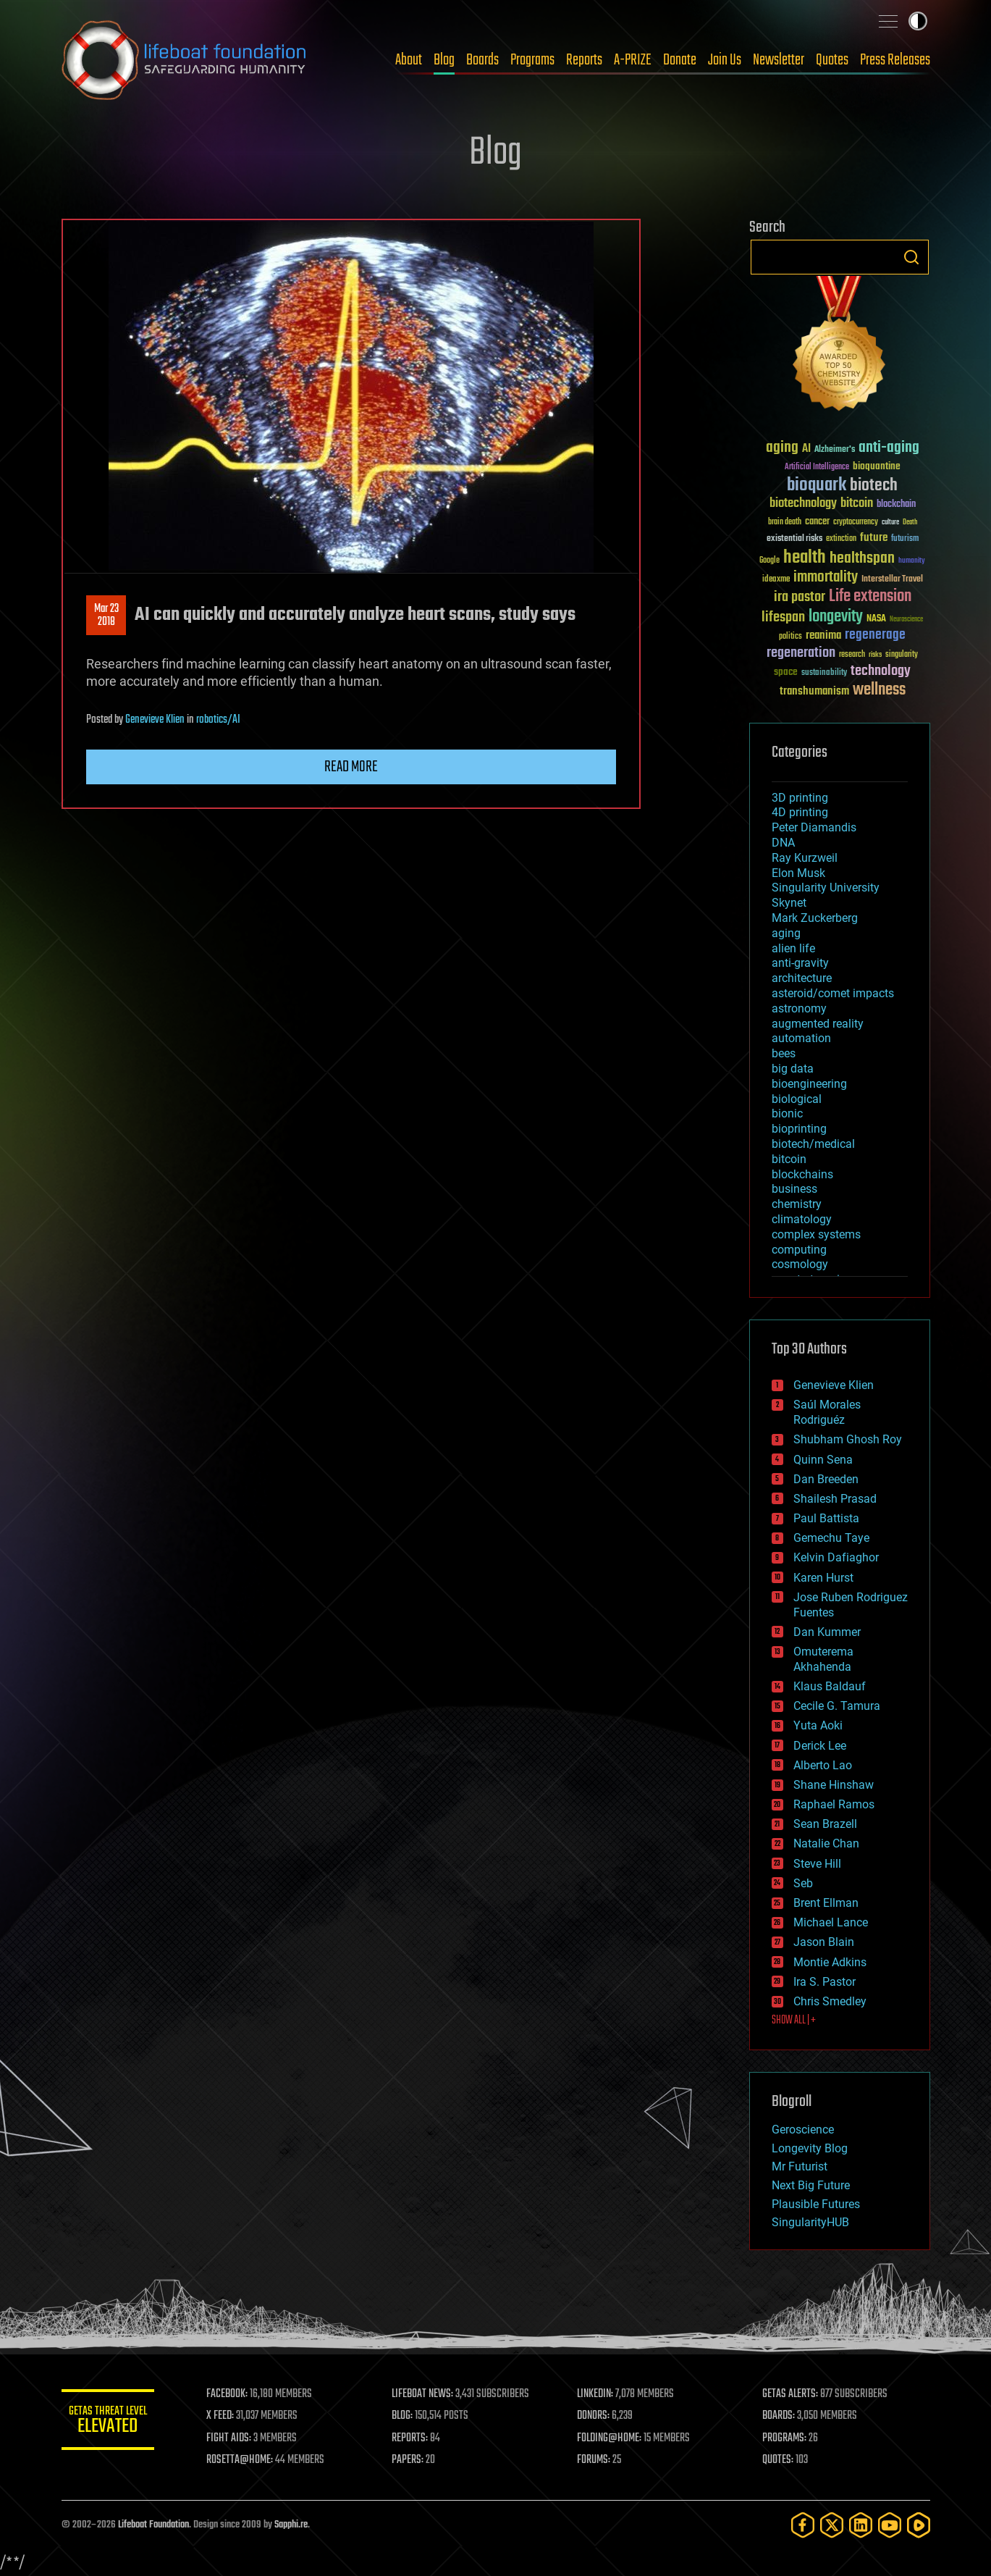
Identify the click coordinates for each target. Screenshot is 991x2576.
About (408, 60)
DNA (783, 842)
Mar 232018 (105, 616)
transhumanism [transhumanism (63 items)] (814, 691)
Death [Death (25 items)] (910, 522)
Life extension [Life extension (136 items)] (870, 596)
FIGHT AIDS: (237, 2438)
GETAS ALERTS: (792, 2394)
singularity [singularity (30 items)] (901, 655)
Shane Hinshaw (833, 1785)
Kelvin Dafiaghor (836, 1557)
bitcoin (789, 1159)
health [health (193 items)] (804, 558)
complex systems (816, 1234)
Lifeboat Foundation (153, 2525)
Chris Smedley (829, 2001)
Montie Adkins (829, 1962)
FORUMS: (598, 2460)
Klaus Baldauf (829, 1686)
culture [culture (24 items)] (890, 522)
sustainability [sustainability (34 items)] (824, 673)
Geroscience (803, 2129)
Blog (444, 60)
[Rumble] (918, 2525)
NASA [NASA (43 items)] (876, 619)
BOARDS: (780, 2416)
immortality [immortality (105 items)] (825, 577)
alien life (793, 948)
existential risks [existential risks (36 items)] (794, 539)
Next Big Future (811, 2185)
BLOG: (408, 2416)
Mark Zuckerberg (815, 918)
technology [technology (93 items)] (881, 671)
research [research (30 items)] (852, 655)
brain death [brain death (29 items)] (784, 522)
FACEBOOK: (235, 2394)
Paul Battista (826, 1518)
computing (799, 1249)
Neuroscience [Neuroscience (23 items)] (906, 620)
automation (801, 1038)
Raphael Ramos (833, 1804)
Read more (351, 767)
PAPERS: (414, 2460)
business (794, 1189)
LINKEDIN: (599, 2394)
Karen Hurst (823, 1578)
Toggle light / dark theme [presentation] (917, 21)
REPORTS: (416, 2438)
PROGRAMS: (786, 2438)
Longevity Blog (810, 2148)
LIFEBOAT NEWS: (429, 2394)
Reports (584, 60)
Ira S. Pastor (824, 1982)
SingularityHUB (810, 2222)
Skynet (789, 903)
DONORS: (597, 2416)
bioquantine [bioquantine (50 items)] (877, 466)
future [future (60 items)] (873, 538)
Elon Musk (798, 873)
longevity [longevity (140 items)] (836, 617)
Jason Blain (823, 1942)
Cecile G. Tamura (836, 1706)
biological (797, 1099)
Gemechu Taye (831, 1538)
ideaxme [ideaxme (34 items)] (776, 580)
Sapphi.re (291, 2525)
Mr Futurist (799, 2166)
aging (786, 933)
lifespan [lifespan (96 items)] (783, 617)
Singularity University (826, 887)
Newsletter (778, 60)
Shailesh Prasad (835, 1499)
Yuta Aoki (818, 1725)
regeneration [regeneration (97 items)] (801, 653)
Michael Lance (830, 1922)
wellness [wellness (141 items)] (879, 690)
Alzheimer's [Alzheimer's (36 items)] (834, 450)
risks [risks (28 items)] (875, 654)
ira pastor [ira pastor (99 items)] (799, 597)
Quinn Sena (823, 1460)
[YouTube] (889, 2525)
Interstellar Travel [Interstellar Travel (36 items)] (892, 579)
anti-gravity (800, 963)
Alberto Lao (822, 1765)
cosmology (800, 1264)
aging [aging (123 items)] (782, 448)
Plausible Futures (816, 2204)
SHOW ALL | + (794, 2020)
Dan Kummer (827, 1632)
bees (784, 1053)
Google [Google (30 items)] (769, 561)
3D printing (800, 798)
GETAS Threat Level (112, 2422)
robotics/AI (218, 719)
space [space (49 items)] (786, 672)
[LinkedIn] (860, 2525)
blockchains (802, 1174)
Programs (532, 60)
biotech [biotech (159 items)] (874, 485)
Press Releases (895, 60)
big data (793, 1068)
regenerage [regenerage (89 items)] (875, 635)
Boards (482, 60)
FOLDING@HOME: (613, 2438)
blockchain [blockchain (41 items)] (896, 505)
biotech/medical (813, 1144)
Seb (803, 1883)
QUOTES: (780, 2460)
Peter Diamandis (814, 827)
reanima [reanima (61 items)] (823, 635)
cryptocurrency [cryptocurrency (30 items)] (855, 522)
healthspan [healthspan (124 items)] (862, 559)
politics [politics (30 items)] (790, 637)
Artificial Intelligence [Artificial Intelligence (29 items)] (817, 467)
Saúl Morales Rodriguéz (827, 1412)
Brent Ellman (826, 1903)
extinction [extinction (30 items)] (841, 539)
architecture (802, 978)
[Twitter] (831, 2525)
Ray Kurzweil (805, 858)
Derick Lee (819, 1746)
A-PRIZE (632, 60)
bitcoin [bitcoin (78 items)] (856, 503)
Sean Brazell (825, 1824)
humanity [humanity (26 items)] (911, 561)
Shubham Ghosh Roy (847, 1439)
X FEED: (229, 2416)
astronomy (799, 1008)
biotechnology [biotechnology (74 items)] (803, 503)
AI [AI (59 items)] (806, 449)
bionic (787, 1113)
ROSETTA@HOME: (248, 2460)
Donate (679, 60)
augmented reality (818, 1024)
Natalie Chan (826, 1843)
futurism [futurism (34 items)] (905, 539)
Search (911, 257)
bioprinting (799, 1129)
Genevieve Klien (155, 719)
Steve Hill (817, 1864)
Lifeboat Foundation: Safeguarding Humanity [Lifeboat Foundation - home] (185, 60)
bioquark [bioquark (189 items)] (816, 485)
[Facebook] (802, 2525)
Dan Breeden (826, 1479)
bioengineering (809, 1084)
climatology (802, 1219)
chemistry (797, 1204)
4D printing (800, 812)
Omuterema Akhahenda (823, 1659)
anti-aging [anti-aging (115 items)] (889, 448)
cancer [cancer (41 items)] (817, 522)
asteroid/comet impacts (833, 993)
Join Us (724, 60)
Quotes (832, 60)
